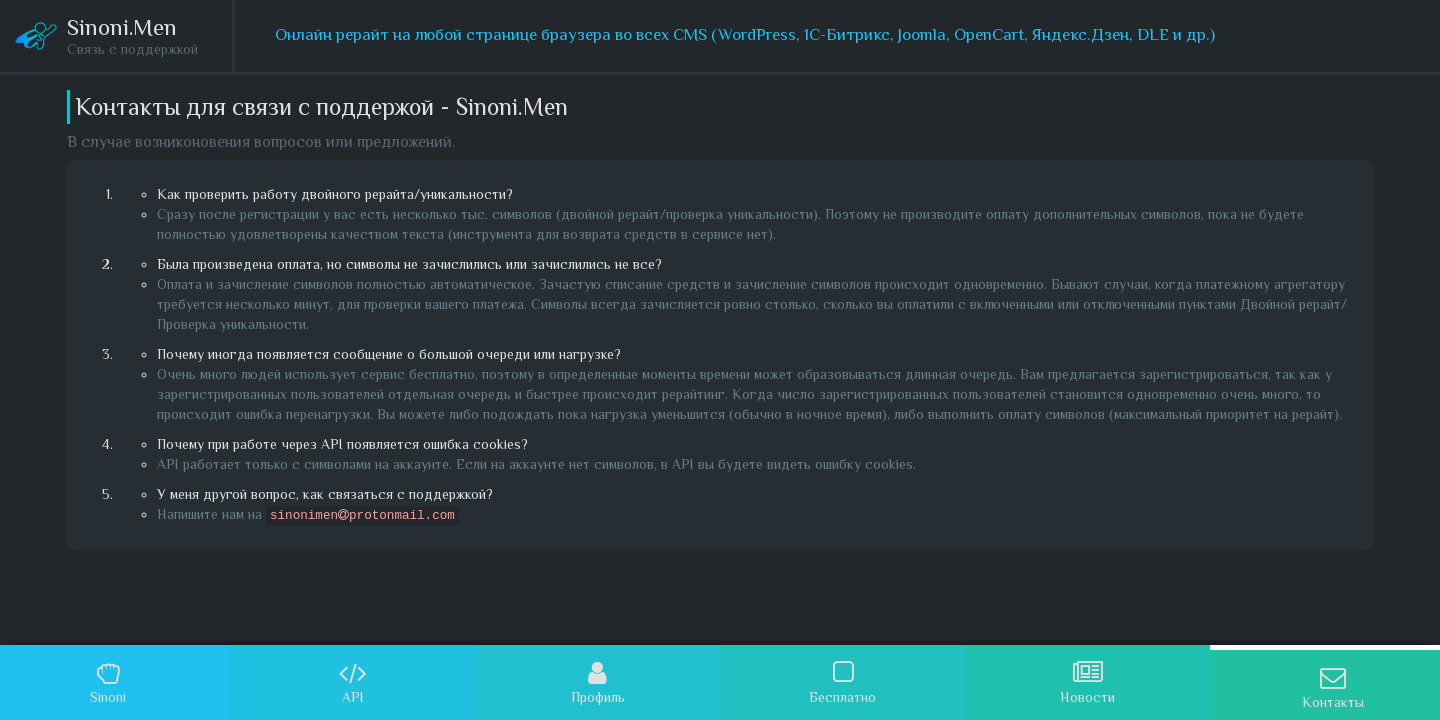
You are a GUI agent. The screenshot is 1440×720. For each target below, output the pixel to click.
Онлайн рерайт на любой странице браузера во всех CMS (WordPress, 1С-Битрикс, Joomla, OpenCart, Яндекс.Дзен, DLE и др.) (745, 34)
